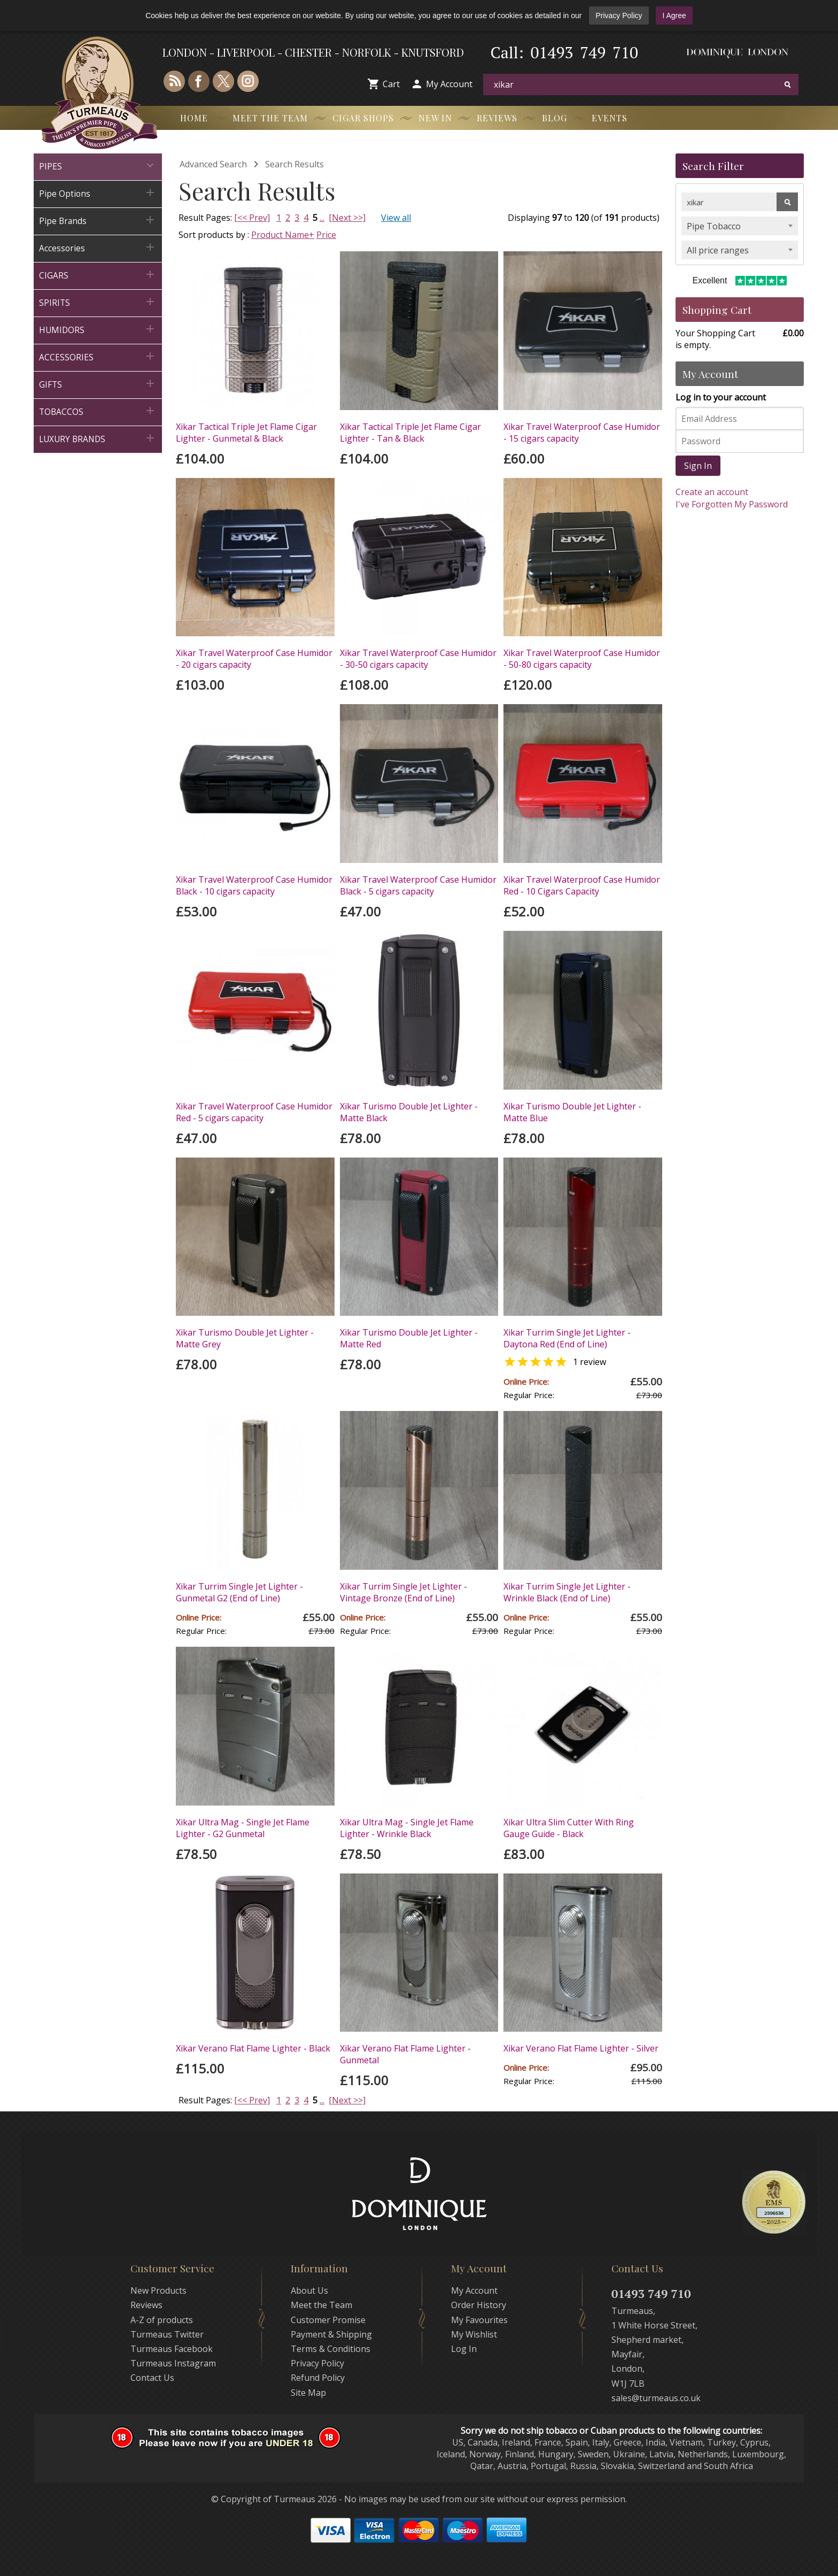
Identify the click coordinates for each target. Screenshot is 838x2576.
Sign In (698, 466)
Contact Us (152, 2378)
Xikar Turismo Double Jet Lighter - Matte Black (409, 1112)
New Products (158, 2290)
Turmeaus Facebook (171, 2349)
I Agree (674, 15)
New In (435, 118)
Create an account (712, 492)
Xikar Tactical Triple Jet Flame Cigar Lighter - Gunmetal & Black (246, 432)
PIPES (98, 165)
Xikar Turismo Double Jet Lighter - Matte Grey (245, 1338)
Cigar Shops (363, 118)
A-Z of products (161, 2320)
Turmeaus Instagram (173, 2363)
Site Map (308, 2392)
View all (396, 217)
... (322, 217)
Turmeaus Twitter (167, 2334)
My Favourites (479, 2320)
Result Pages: (205, 2100)
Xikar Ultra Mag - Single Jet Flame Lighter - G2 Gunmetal (242, 1828)
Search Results (294, 164)
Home (194, 118)
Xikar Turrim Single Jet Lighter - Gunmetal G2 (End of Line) (239, 1592)
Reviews (497, 118)
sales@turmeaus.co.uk (656, 2398)
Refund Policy (318, 2378)
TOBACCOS (98, 411)
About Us (309, 2290)
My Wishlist (474, 2334)
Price (326, 235)
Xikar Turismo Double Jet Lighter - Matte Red (409, 1338)
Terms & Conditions (330, 2349)
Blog (554, 118)
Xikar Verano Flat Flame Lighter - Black (253, 2048)
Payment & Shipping (331, 2334)
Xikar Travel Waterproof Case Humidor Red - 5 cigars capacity (254, 1112)
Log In (464, 2349)
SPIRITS (98, 301)
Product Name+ (282, 235)
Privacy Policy (618, 15)
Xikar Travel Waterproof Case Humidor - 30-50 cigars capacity (418, 658)
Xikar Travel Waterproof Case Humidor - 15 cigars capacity (581, 432)
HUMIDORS (98, 329)
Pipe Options (98, 192)
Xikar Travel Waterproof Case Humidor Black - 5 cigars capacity (418, 885)
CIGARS (98, 274)
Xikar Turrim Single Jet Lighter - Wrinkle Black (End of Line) (567, 1592)
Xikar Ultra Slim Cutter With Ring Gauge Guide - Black (568, 1828)
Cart (391, 84)
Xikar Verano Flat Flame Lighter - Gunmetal (405, 2054)
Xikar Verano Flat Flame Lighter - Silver (580, 2048)
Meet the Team (270, 118)
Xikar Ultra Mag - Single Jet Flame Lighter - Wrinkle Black (407, 1828)
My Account (449, 84)
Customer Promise (328, 2320)
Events (609, 118)
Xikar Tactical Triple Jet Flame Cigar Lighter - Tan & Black (410, 432)
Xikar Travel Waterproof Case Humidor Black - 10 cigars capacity (254, 885)
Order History (478, 2305)
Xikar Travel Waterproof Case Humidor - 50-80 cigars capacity (581, 658)
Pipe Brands (98, 220)
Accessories (98, 247)
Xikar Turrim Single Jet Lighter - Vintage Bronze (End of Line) (403, 1592)
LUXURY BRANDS (98, 438)
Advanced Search (213, 164)
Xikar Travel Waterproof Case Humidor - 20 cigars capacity (254, 658)
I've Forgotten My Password (732, 504)
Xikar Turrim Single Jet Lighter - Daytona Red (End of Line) (567, 1338)
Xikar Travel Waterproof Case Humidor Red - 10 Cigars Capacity (581, 885)
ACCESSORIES (98, 356)
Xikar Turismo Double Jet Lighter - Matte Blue (572, 1112)
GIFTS (98, 383)
